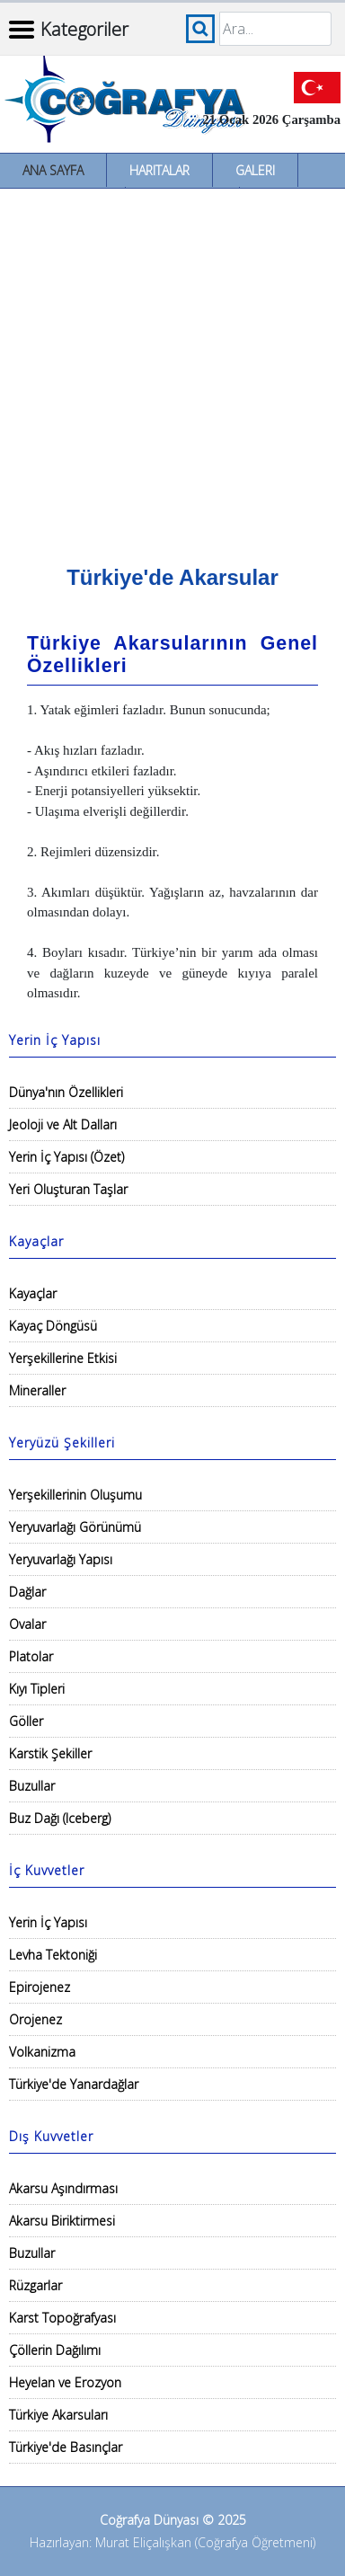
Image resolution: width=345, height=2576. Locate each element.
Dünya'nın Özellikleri (66, 1092)
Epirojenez (39, 1987)
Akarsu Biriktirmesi (62, 2220)
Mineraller (37, 1390)
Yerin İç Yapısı (48, 1922)
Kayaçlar (33, 1293)
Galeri (255, 170)
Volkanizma (42, 2051)
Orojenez (35, 2019)
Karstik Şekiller (50, 1753)
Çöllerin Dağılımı (55, 2350)
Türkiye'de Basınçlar (65, 2447)
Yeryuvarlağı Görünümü (75, 1527)
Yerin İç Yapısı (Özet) (66, 1156)
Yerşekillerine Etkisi (63, 1358)
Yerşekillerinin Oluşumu (75, 1494)
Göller (26, 1721)
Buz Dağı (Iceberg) (60, 1818)
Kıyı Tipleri (37, 1688)
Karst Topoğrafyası (62, 2317)
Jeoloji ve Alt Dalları (63, 1124)
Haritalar (159, 170)
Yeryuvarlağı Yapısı (60, 1559)
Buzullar (32, 1785)
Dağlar (27, 1591)
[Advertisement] (172, 370)
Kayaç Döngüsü (53, 1325)
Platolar (31, 1656)
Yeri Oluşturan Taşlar (68, 1189)
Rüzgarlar (35, 2285)
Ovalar (27, 1624)
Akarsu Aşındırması (63, 2188)
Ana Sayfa (53, 170)
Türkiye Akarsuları (58, 2414)
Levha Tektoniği (53, 1954)
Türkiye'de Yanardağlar (73, 2084)
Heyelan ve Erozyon (65, 2382)
